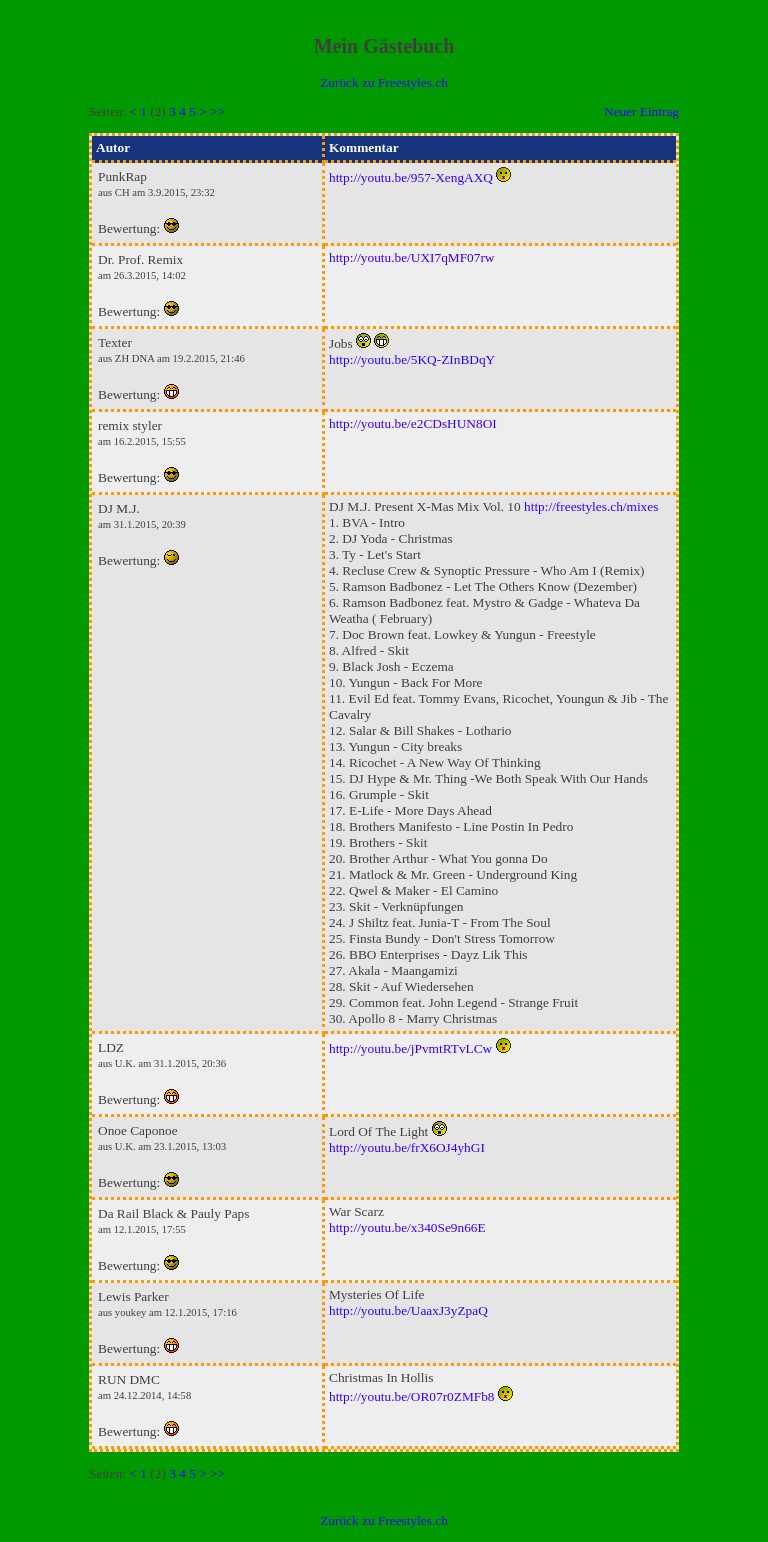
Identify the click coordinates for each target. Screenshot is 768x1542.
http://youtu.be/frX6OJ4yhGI (407, 1147)
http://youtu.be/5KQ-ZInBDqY (412, 359)
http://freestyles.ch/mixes (591, 506)
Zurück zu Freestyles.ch (384, 82)
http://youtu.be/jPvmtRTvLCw (410, 1048)
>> (217, 111)
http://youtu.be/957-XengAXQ (411, 177)
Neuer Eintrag (641, 111)
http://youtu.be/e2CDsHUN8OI (413, 423)
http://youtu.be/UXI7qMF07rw (412, 257)
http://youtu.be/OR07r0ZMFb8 (412, 1396)
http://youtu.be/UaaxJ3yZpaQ (408, 1310)
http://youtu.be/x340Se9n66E (407, 1227)
